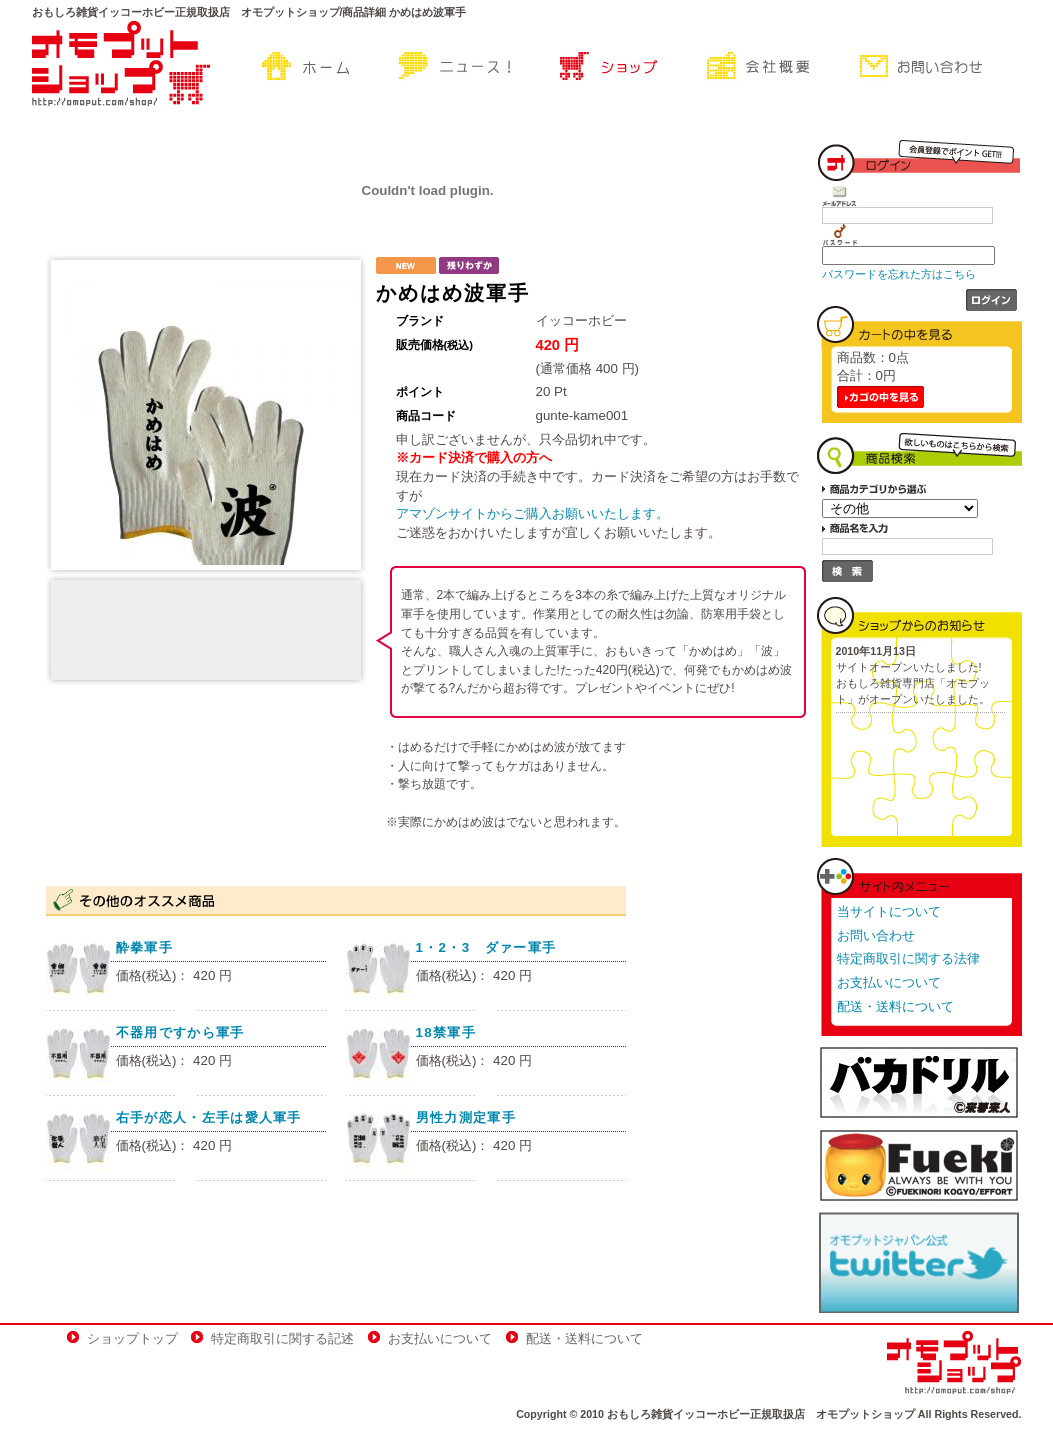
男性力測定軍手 (466, 1117)
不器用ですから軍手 (180, 1032)
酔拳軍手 (144, 947)
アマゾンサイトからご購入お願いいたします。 (532, 513)
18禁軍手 (446, 1032)
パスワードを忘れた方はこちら (899, 274)
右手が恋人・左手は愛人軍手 (209, 1117)
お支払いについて (889, 982)
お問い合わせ (876, 935)
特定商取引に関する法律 (908, 958)
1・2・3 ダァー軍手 (486, 947)
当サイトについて (889, 911)
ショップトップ (132, 1338)
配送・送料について (895, 1006)
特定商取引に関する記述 (282, 1338)
